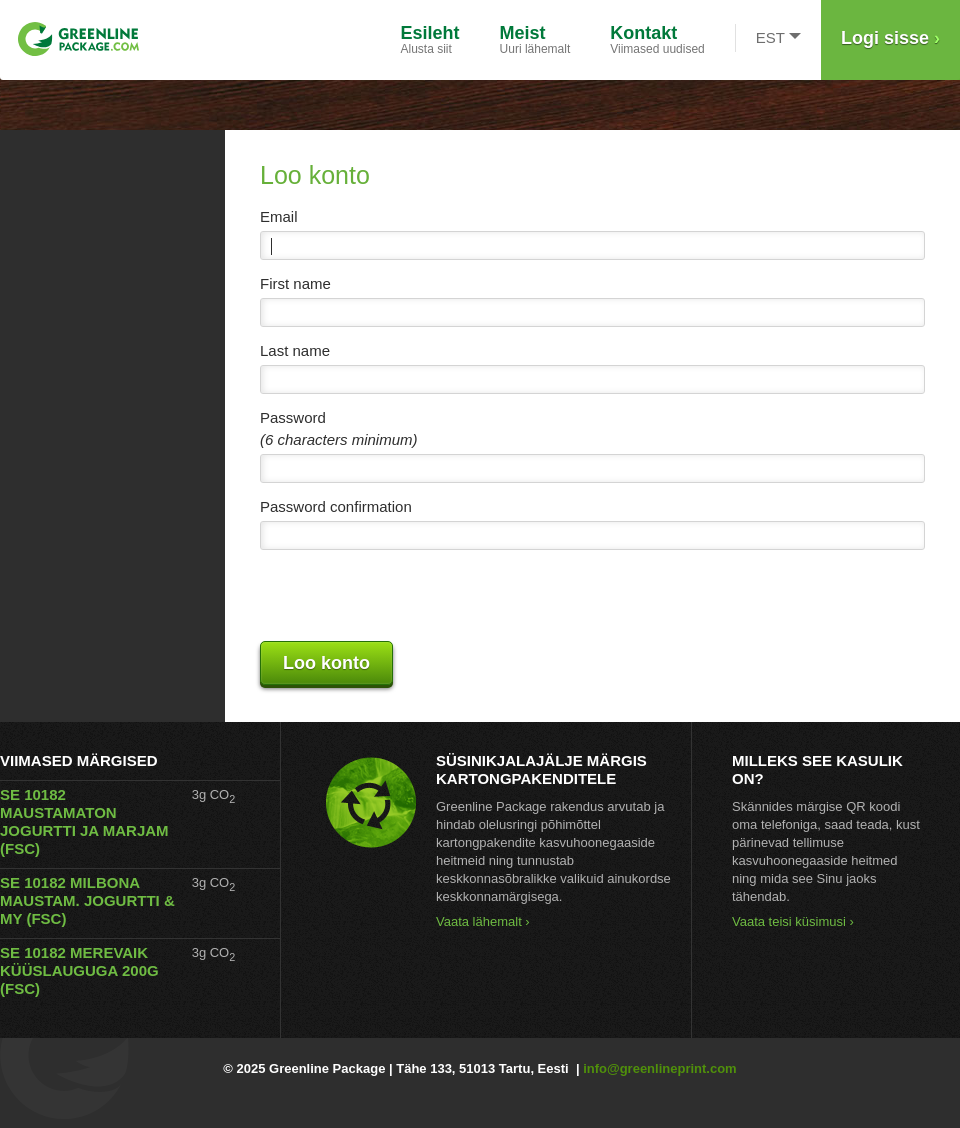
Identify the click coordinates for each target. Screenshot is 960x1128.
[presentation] (412, 596)
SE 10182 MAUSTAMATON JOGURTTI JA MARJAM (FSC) (84, 821)
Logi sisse (890, 38)
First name (295, 283)
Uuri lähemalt (535, 39)
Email (279, 216)
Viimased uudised (657, 39)
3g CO (214, 794)
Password (293, 417)
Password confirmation (336, 506)
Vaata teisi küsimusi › (793, 921)
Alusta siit (430, 39)
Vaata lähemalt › (483, 921)
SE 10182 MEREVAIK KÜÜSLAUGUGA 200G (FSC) (79, 970)
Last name (295, 350)
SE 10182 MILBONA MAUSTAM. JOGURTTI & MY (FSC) (87, 900)
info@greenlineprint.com (660, 1068)
